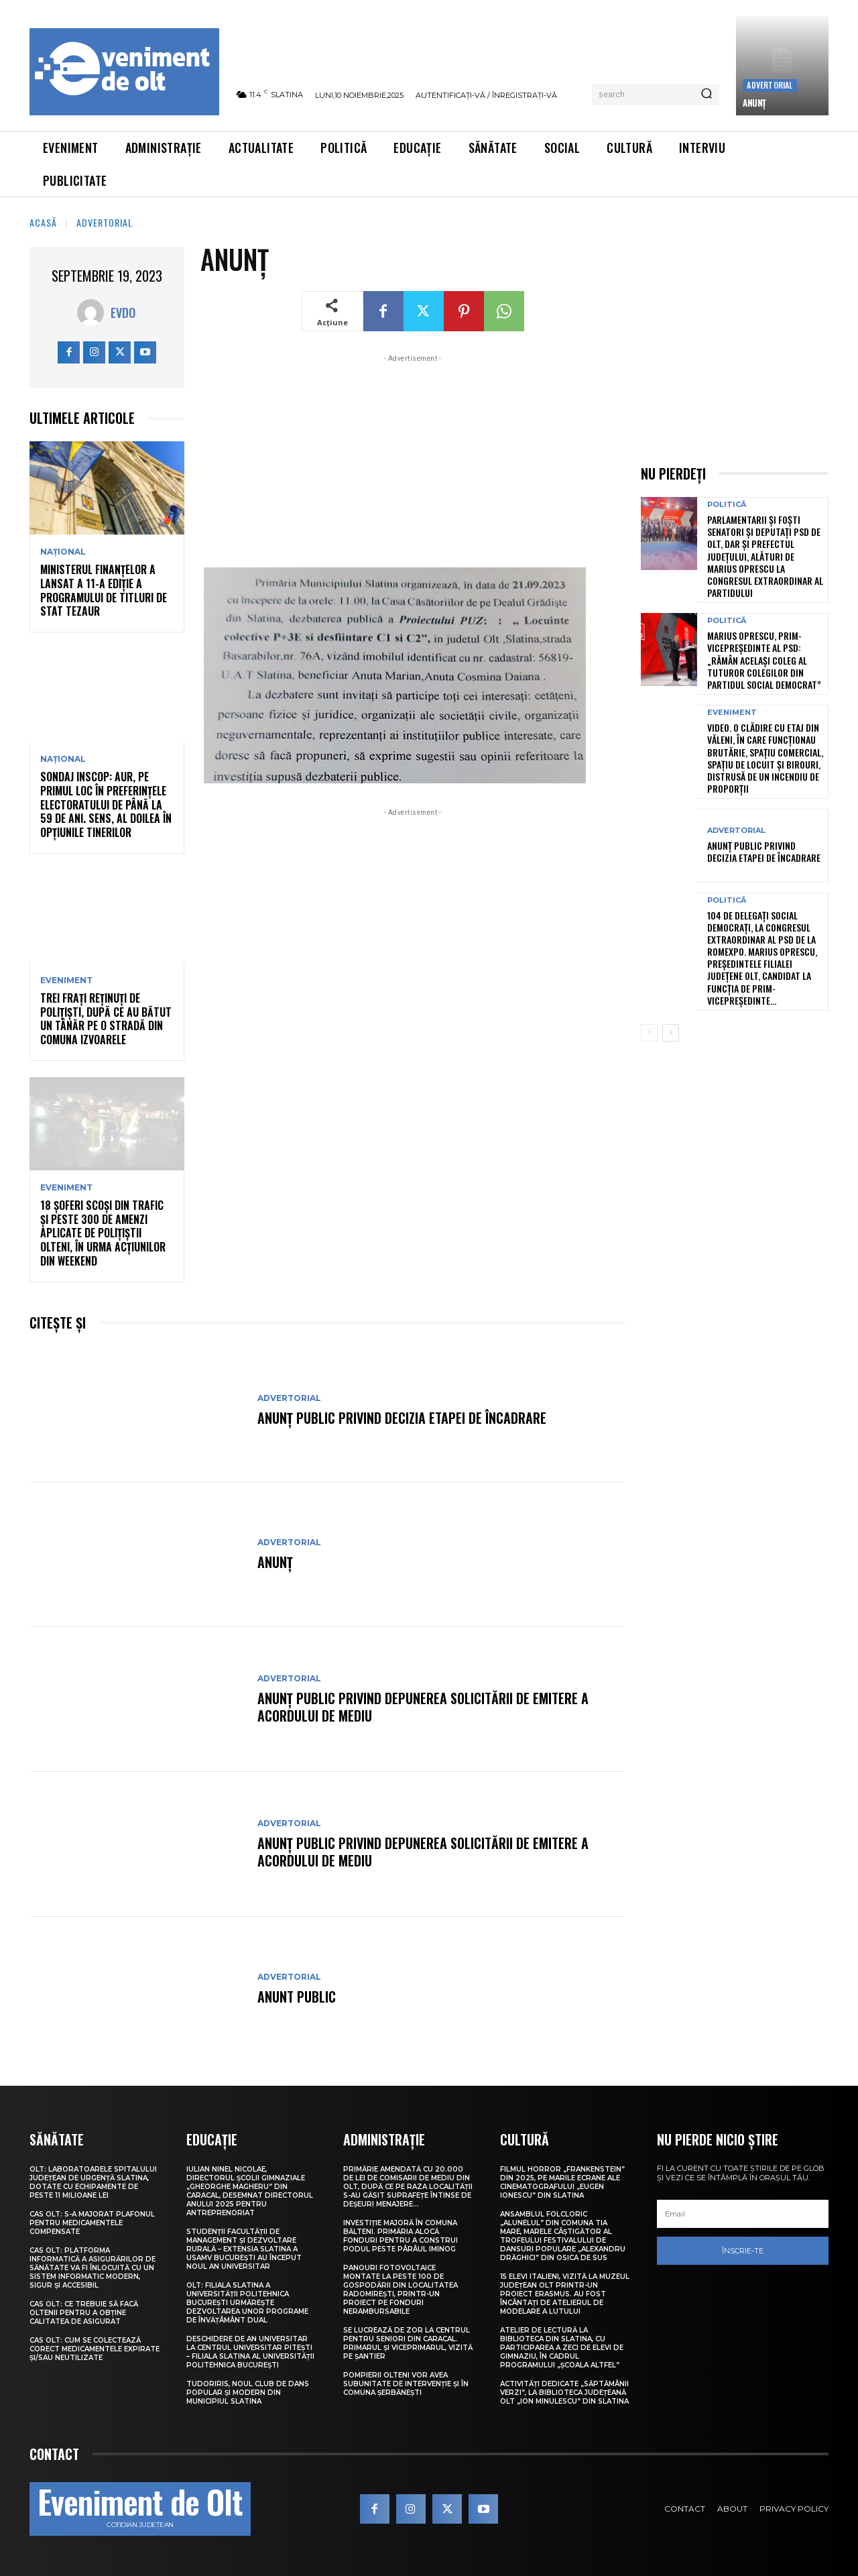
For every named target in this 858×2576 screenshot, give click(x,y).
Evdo (123, 312)
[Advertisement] (412, 459)
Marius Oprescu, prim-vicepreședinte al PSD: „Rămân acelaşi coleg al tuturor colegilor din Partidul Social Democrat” (764, 659)
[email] (743, 2214)
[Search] (706, 94)
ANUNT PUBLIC (296, 1996)
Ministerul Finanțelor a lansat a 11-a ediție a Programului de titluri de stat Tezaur (103, 590)
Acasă (43, 222)
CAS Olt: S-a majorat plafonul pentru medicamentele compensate (92, 2223)
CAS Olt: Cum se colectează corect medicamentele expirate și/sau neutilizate (94, 2349)
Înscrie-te (742, 2250)
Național (63, 552)
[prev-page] (649, 1033)
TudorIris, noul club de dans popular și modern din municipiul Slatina (247, 2392)
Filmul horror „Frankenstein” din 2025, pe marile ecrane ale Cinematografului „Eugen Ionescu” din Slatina (562, 2182)
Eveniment (66, 980)
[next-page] (670, 1033)
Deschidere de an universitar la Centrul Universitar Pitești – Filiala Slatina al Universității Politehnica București (250, 2352)
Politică (726, 504)
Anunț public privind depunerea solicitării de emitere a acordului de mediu (423, 1707)
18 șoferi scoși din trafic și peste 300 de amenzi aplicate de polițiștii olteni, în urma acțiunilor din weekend (103, 1233)
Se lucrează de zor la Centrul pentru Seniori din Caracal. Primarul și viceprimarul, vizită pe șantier (408, 2343)
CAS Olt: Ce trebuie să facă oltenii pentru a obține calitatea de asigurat (83, 2313)
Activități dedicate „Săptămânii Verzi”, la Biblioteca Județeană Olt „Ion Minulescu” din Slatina (564, 2392)
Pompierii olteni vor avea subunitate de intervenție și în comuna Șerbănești (406, 2384)
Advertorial (769, 85)
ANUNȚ (754, 102)
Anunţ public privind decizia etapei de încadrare (401, 1418)
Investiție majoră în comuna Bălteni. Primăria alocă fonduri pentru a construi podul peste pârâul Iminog (400, 2236)
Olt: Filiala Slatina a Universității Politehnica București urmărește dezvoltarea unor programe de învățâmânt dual (247, 2303)
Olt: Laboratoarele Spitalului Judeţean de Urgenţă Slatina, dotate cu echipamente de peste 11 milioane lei (93, 2182)
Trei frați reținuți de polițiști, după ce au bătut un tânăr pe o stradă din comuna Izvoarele (106, 1019)
